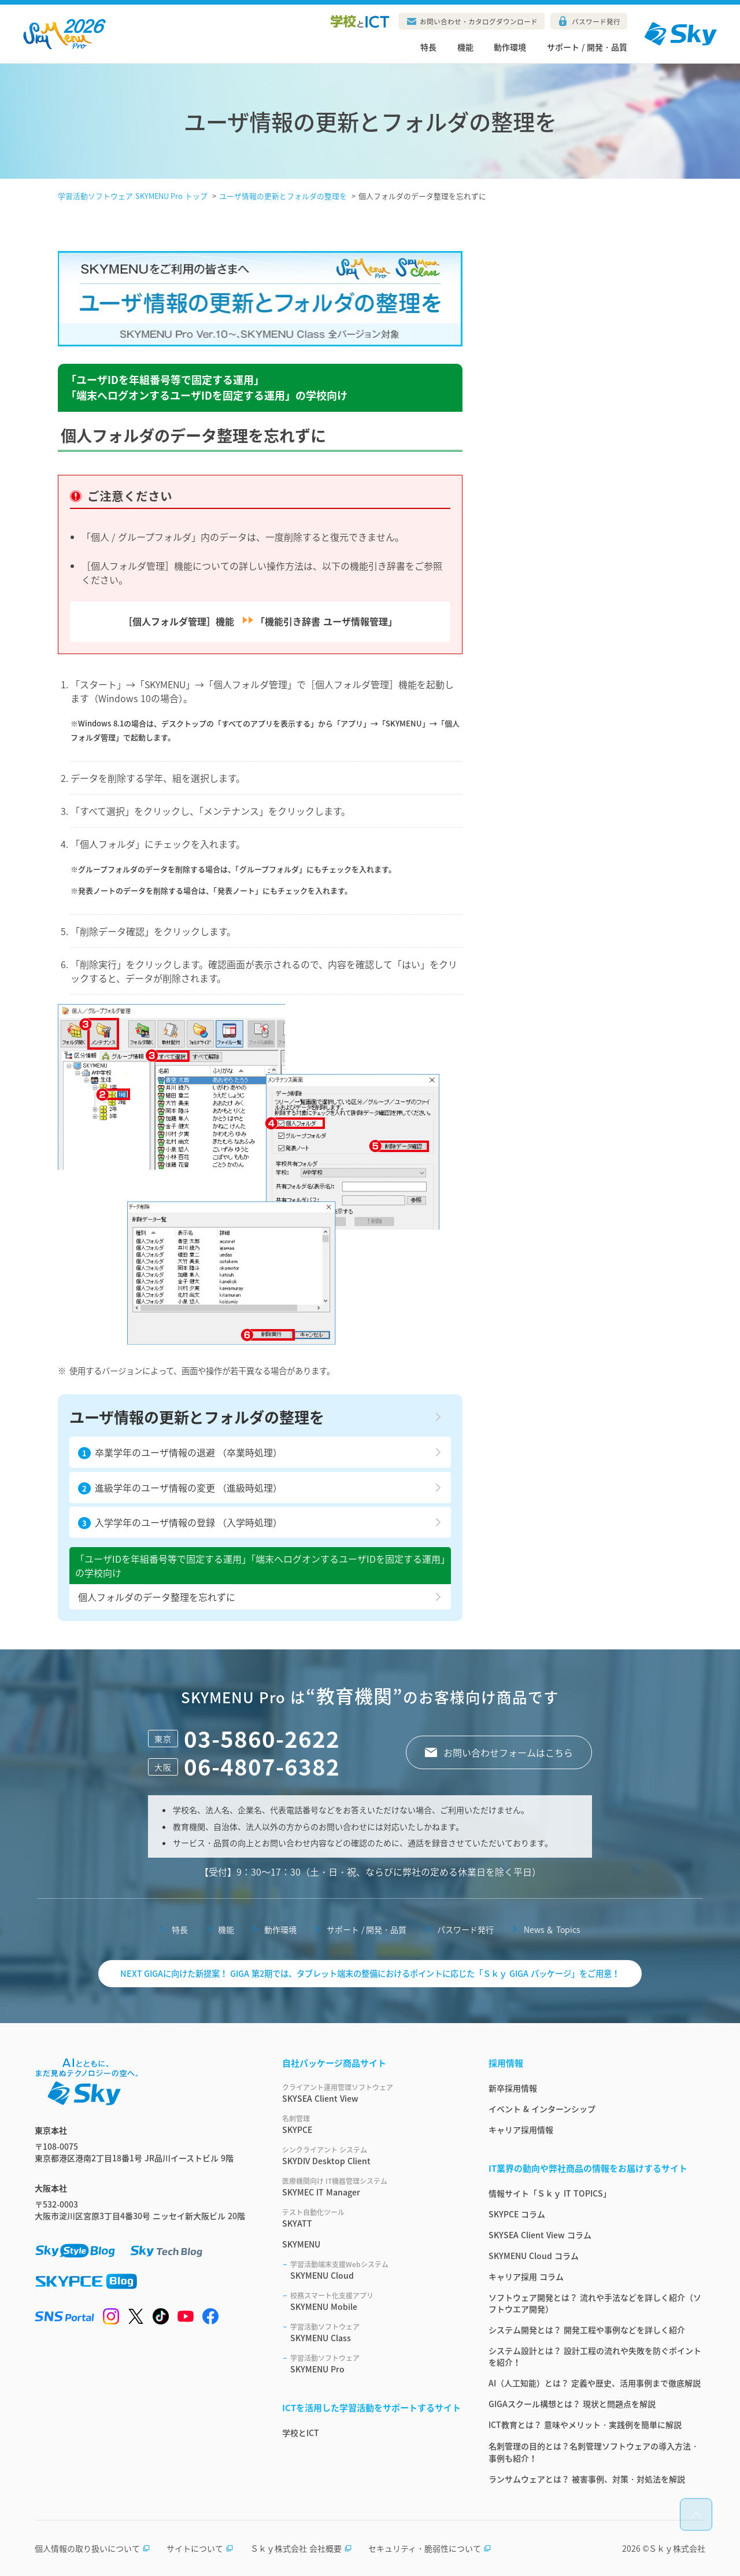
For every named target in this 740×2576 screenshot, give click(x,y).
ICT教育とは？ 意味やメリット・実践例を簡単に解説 (585, 2424)
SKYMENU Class (375, 2333)
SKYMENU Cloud (375, 2270)
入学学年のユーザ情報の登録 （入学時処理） (180, 1522)
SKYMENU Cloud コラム (534, 2255)
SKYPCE (371, 2124)
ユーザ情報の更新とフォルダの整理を (196, 1417)
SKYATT (371, 2218)
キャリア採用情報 (521, 2129)
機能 (465, 47)
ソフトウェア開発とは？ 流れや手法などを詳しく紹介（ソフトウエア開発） (595, 2303)
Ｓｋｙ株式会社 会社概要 (301, 2548)
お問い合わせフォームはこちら (508, 1752)
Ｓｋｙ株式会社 (677, 2548)
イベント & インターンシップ (542, 2108)
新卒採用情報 (513, 2088)
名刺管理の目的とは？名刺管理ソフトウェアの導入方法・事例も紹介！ (594, 2452)
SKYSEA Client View (371, 2093)
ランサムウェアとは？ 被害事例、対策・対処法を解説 (587, 2479)
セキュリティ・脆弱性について (429, 2548)
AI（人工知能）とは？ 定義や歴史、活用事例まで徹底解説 (595, 2383)
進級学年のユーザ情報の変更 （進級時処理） (180, 1487)
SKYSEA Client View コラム (540, 2235)
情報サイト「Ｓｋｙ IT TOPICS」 (550, 2193)
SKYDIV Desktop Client (371, 2156)
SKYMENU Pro (375, 2364)
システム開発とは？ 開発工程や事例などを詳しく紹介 (587, 2329)
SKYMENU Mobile (375, 2301)
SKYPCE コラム (517, 2214)
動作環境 (510, 47)
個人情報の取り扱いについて (92, 2548)
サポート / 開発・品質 (587, 47)
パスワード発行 (596, 21)
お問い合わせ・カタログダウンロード (479, 21)
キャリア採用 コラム (526, 2276)
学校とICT (300, 2432)
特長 (428, 47)
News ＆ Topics (552, 1929)
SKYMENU (301, 2244)
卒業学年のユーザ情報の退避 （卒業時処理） (180, 1452)
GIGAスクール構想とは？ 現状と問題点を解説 (572, 2403)
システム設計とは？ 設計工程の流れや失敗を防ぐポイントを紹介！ (595, 2356)
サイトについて (200, 2548)
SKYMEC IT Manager (371, 2187)
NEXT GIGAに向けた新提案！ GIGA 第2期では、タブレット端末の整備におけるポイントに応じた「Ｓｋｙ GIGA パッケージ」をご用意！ (370, 1973)
